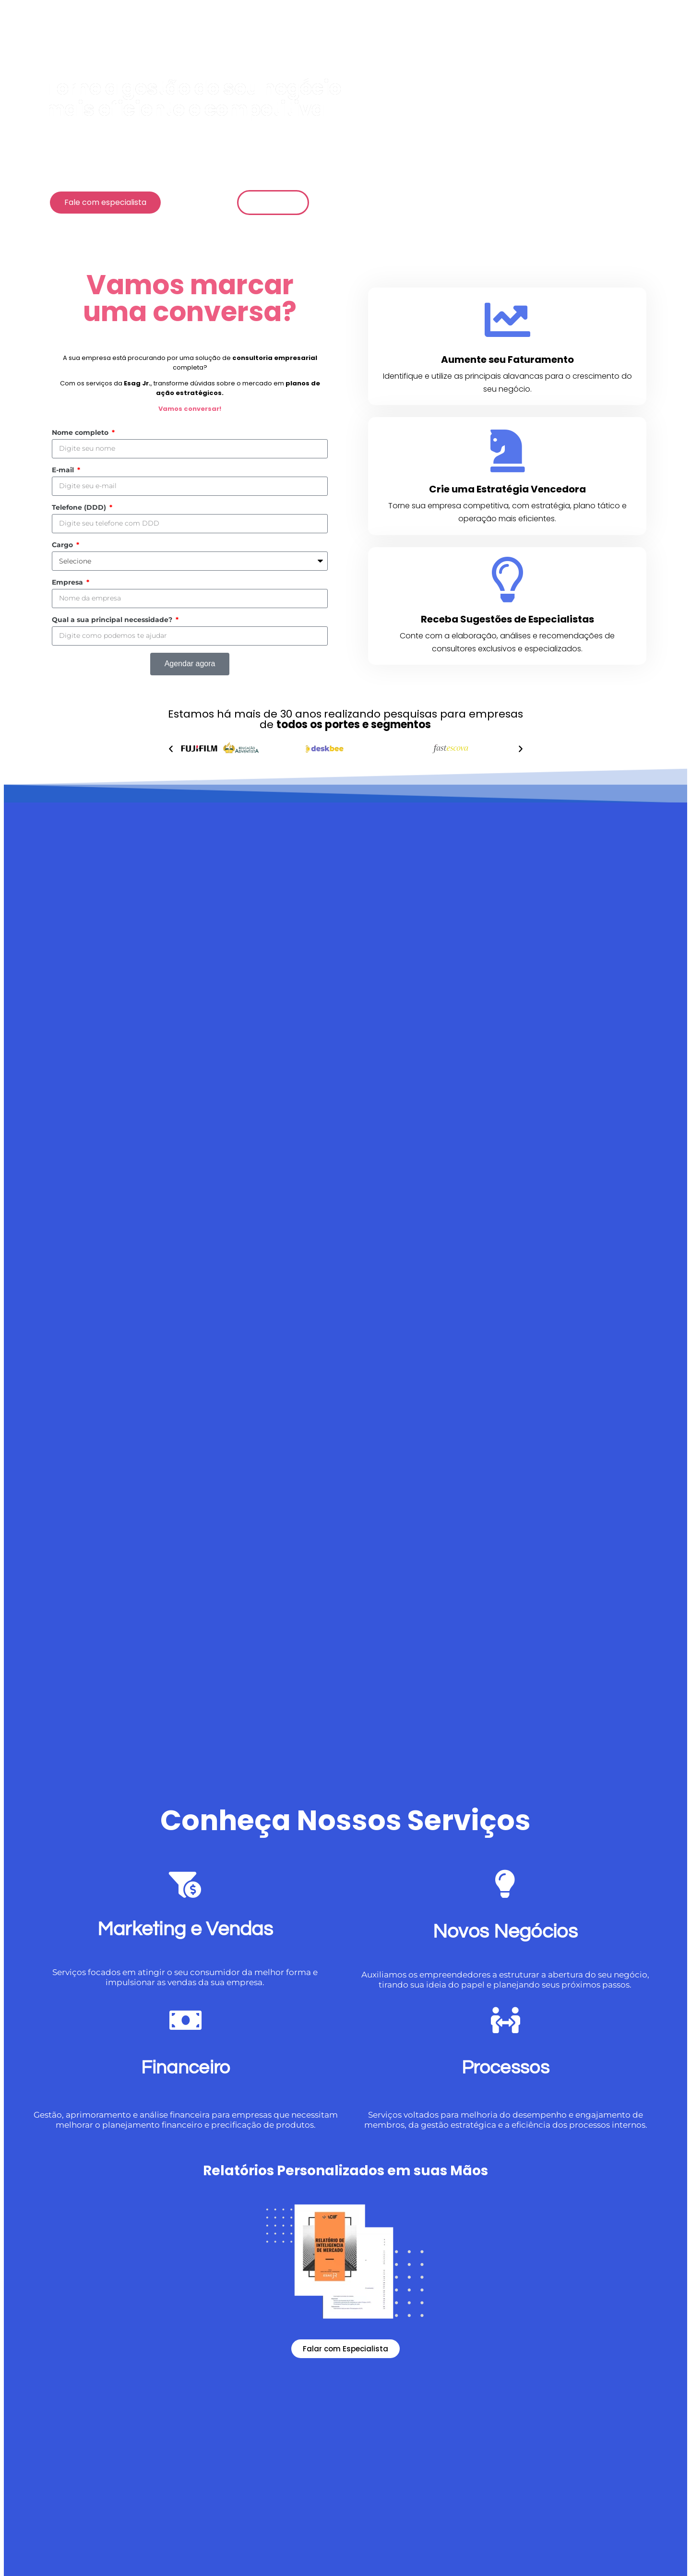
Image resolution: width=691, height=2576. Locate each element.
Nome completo (81, 432)
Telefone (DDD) (80, 507)
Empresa (68, 582)
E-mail (64, 470)
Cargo (63, 544)
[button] (171, 749)
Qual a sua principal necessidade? (113, 619)
